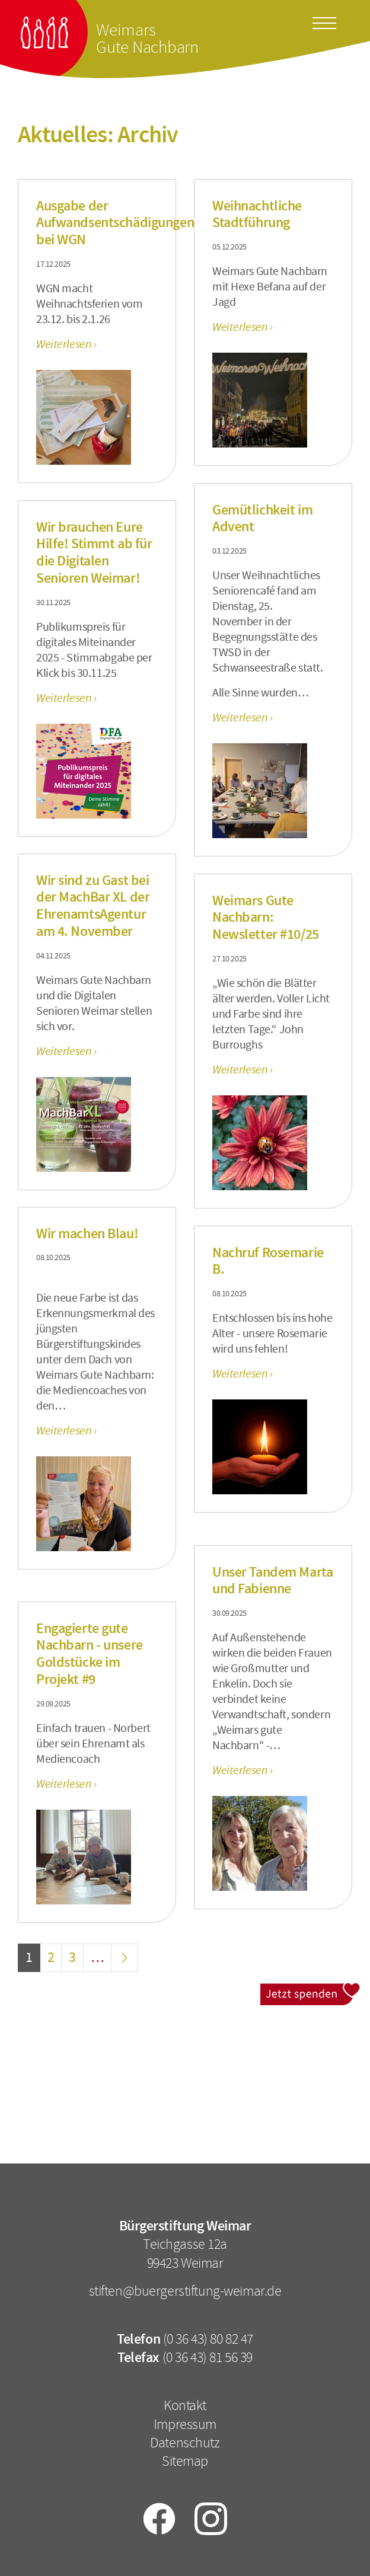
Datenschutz (184, 2443)
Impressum (185, 2424)
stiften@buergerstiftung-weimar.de (185, 2291)
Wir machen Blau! (87, 1233)
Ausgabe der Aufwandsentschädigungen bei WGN (115, 223)
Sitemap (185, 2461)
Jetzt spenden (310, 1990)
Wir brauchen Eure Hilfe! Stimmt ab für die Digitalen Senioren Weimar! (94, 552)
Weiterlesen (65, 344)
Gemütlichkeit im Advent (262, 518)
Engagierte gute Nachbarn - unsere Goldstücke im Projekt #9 (89, 1654)
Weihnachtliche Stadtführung (257, 214)
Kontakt (185, 2405)
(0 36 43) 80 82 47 (208, 2339)
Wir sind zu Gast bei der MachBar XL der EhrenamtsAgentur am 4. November (92, 906)
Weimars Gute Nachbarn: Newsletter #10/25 (265, 917)
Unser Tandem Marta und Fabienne (272, 1580)
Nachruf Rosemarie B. (268, 1261)
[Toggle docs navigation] (324, 21)
